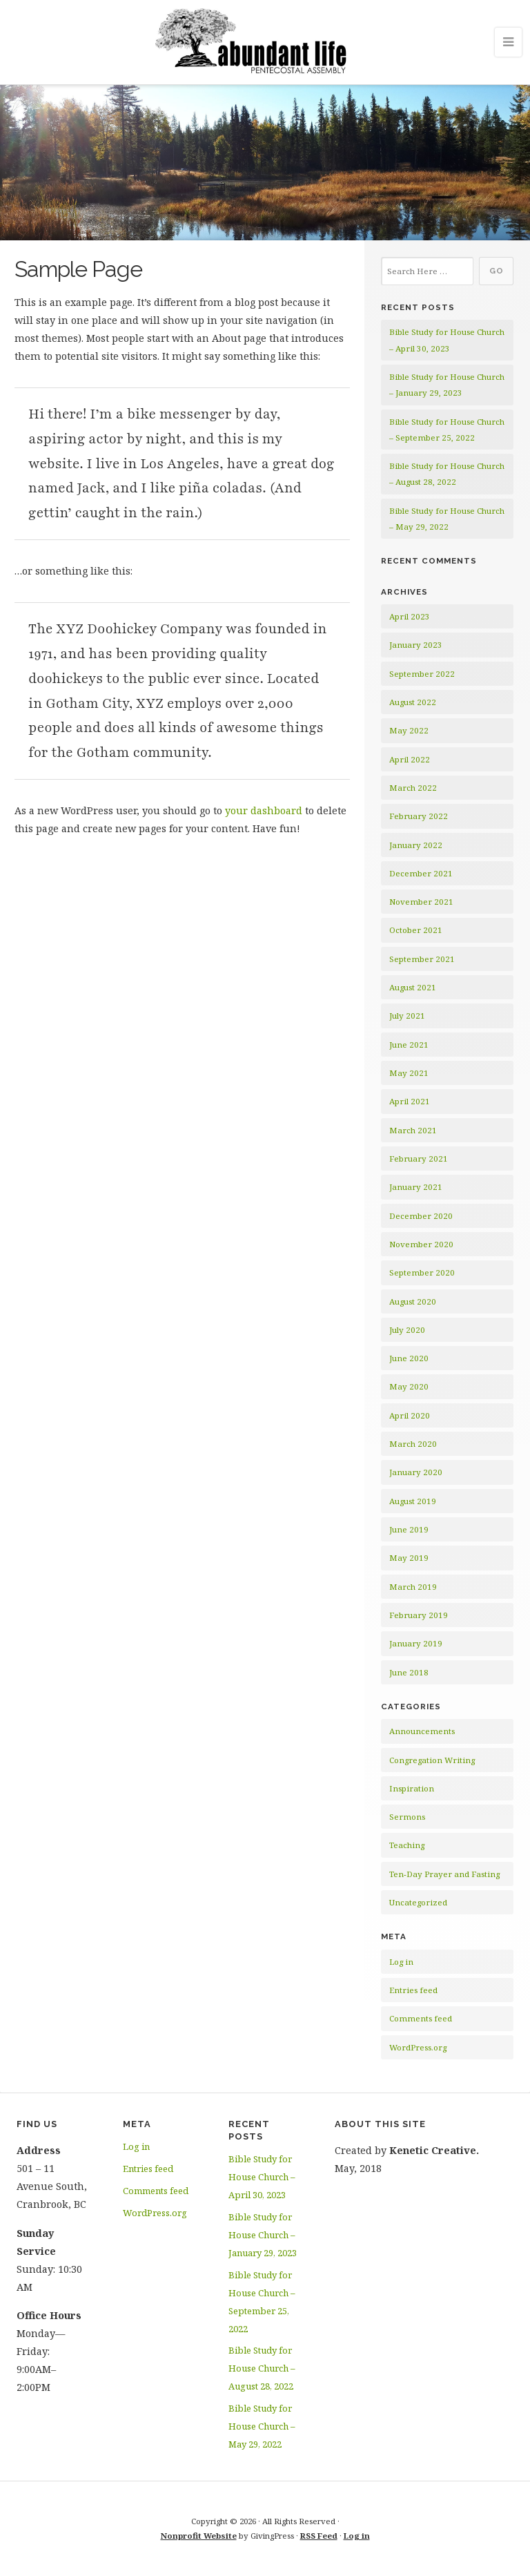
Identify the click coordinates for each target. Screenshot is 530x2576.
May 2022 (409, 730)
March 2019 (413, 1587)
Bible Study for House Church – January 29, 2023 (262, 2235)
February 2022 (418, 816)
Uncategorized (418, 1902)
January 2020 (415, 1472)
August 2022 (412, 702)
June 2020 (409, 1358)
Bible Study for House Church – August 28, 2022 (261, 2368)
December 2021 (421, 873)
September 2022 (422, 674)
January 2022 (415, 845)
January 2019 (415, 1643)
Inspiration (411, 1788)
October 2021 (415, 930)
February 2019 (418, 1615)
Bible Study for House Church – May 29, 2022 (261, 2426)
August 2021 (412, 987)
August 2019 (412, 1501)
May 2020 (409, 1386)
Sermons (407, 1816)
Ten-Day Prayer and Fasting (444, 1874)
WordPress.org (417, 2047)
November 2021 (421, 901)
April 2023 (409, 616)
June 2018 (409, 1672)
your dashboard (263, 810)
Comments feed (420, 2018)
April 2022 (409, 759)
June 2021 (409, 1044)
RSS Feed (318, 2535)
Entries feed (413, 1990)
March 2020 (413, 1444)
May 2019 (409, 1558)
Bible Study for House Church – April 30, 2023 (261, 2177)
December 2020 (421, 1216)
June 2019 (409, 1529)
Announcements (422, 1731)
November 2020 (421, 1244)
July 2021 (407, 1015)
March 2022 (413, 787)
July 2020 (407, 1330)
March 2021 (413, 1130)
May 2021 (409, 1073)
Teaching (406, 1845)
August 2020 (412, 1301)
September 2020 (422, 1272)
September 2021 (422, 959)
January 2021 (415, 1187)
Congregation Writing (432, 1760)
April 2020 (409, 1415)
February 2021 (418, 1158)
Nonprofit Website (199, 2535)
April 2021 (409, 1101)
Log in (401, 1962)
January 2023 (415, 645)
